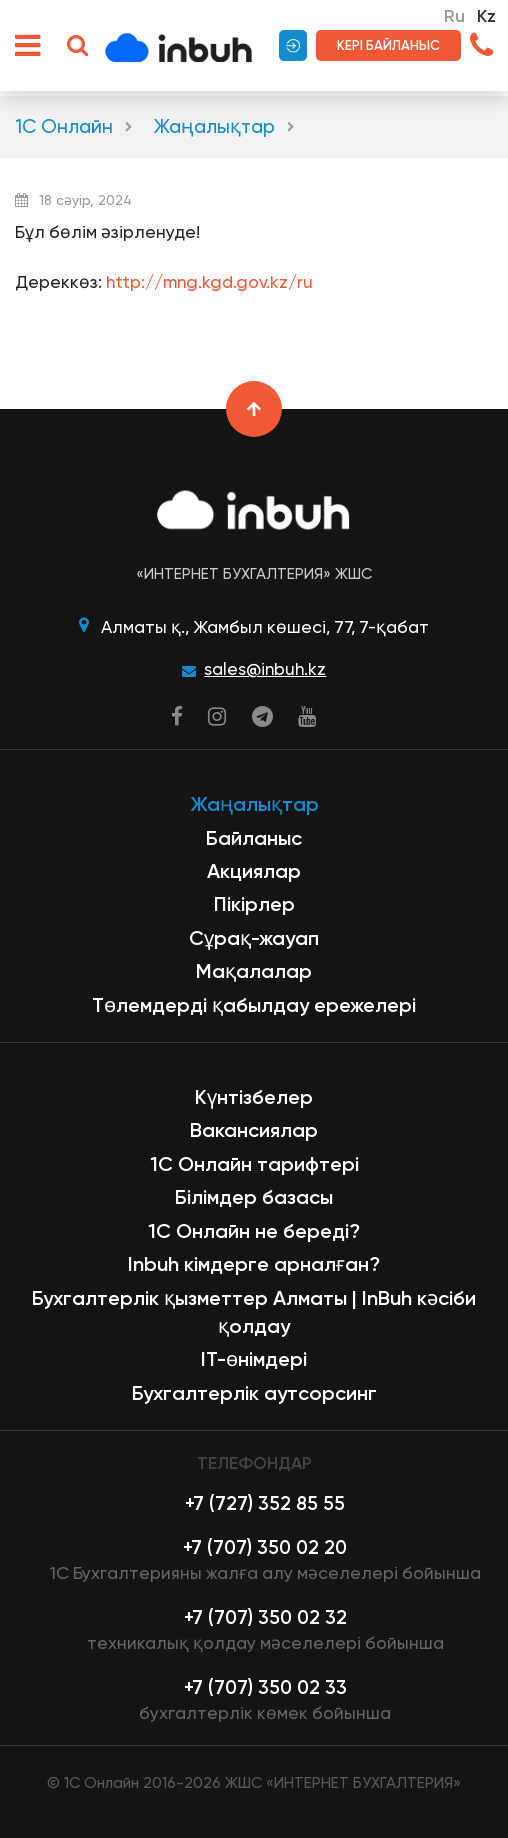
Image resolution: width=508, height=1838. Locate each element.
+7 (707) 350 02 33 (265, 1687)
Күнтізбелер (254, 1097)
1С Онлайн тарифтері (254, 1164)
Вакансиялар (254, 1130)
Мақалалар (254, 971)
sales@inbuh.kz (265, 669)
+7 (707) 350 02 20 (265, 1547)
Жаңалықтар (214, 126)
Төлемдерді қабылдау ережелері (254, 1005)
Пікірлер (254, 904)
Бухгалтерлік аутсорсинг (254, 1393)
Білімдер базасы (254, 1197)
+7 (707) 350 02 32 (265, 1617)
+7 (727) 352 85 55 (265, 1503)
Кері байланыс (388, 45)
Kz (486, 16)
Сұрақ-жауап (254, 938)
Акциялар (254, 871)
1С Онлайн (64, 126)
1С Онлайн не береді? (254, 1231)
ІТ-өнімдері (254, 1359)
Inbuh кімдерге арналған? (254, 1264)
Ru (454, 16)
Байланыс (254, 838)
